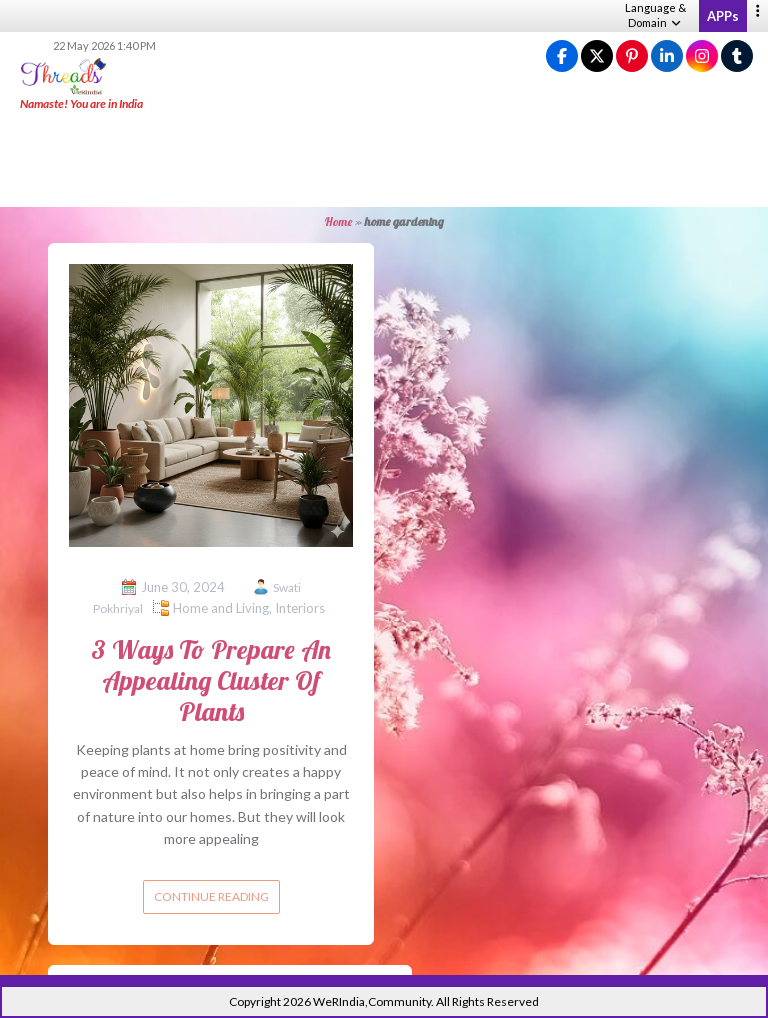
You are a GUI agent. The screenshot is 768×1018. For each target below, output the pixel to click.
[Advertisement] (384, 160)
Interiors (300, 608)
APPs (723, 16)
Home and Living (221, 608)
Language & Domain (655, 15)
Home (338, 221)
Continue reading (211, 896)
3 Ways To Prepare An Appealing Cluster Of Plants (211, 680)
